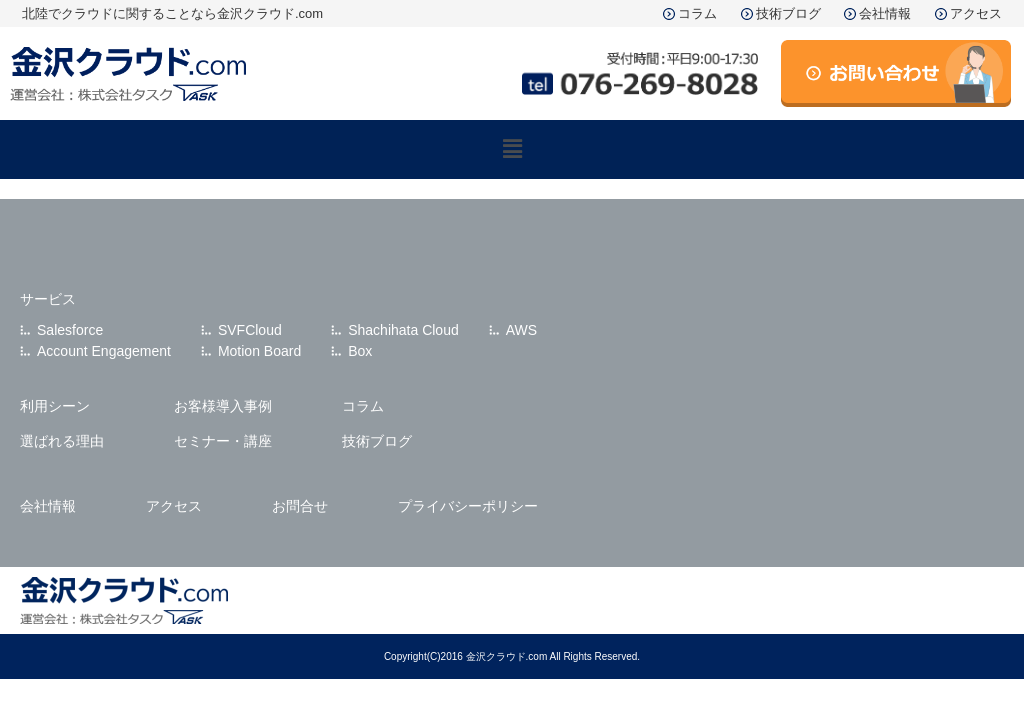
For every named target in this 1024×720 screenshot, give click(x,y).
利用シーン (55, 406)
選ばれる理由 (62, 441)
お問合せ (300, 506)
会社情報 (885, 13)
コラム (697, 13)
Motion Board (259, 351)
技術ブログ (788, 13)
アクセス (976, 13)
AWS (521, 330)
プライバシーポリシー (468, 506)
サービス (48, 299)
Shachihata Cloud (403, 330)
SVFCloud (250, 330)
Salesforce (70, 330)
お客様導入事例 (223, 406)
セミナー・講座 (223, 441)
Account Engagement (104, 351)
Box (360, 351)
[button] (512, 149)
